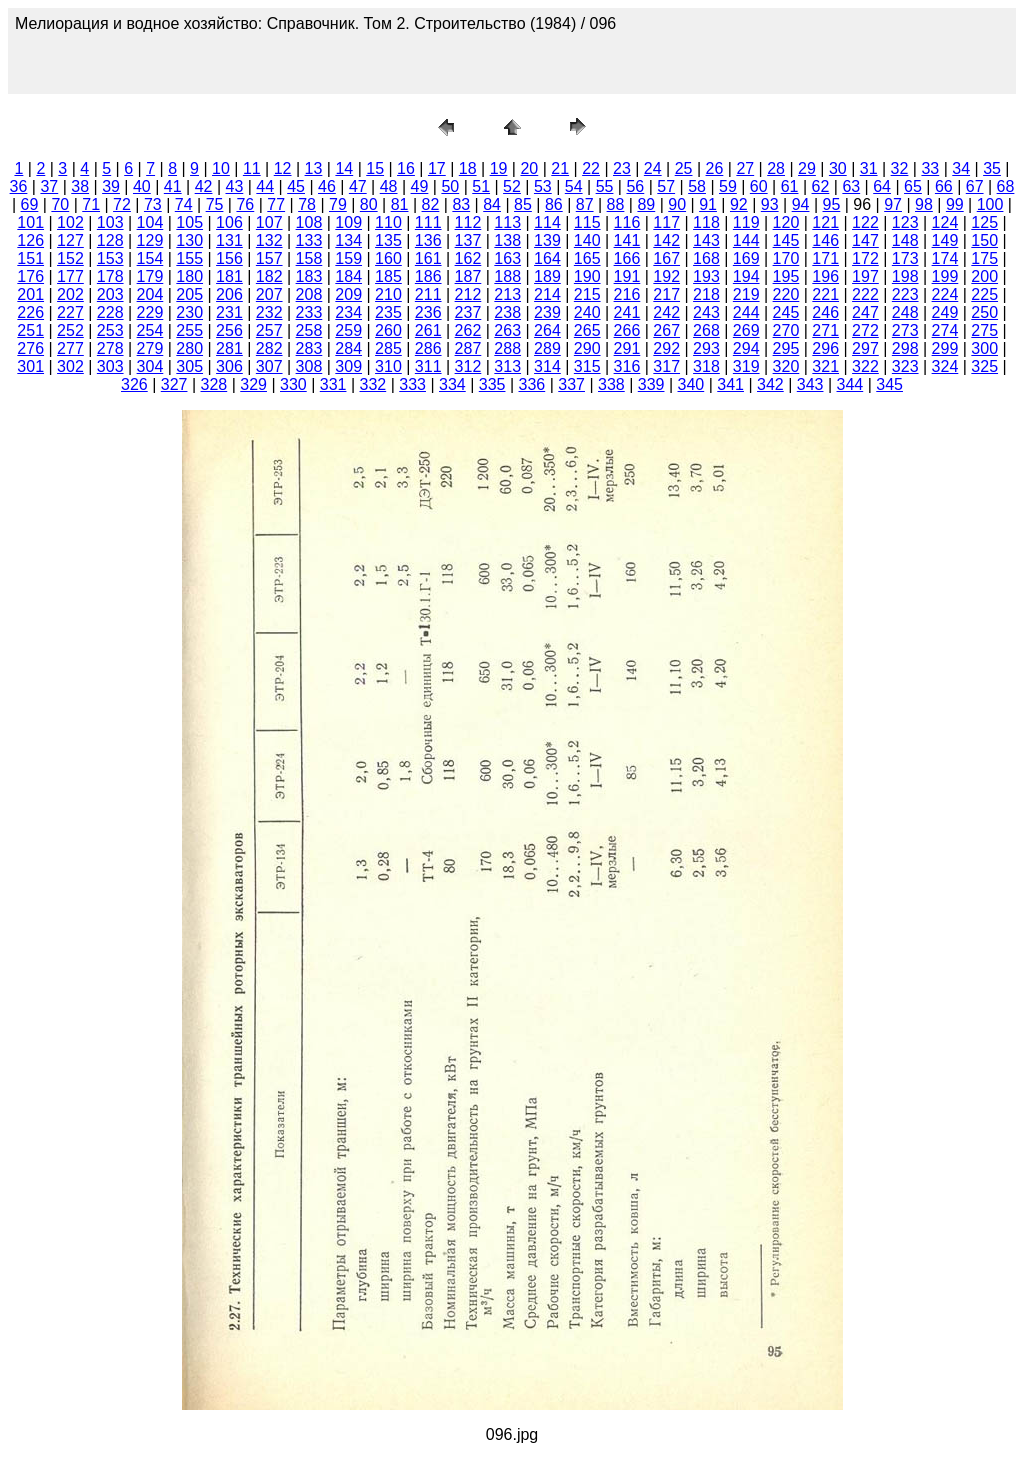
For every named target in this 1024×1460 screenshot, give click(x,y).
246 (825, 312)
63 (851, 186)
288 (507, 348)
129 (150, 240)
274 (945, 330)
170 (786, 258)
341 (730, 384)
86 (554, 204)
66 (944, 186)
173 (905, 258)
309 (348, 366)
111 (428, 222)
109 (348, 222)
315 (587, 366)
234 (348, 312)
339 (651, 384)
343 (810, 384)
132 (269, 240)
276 (30, 348)
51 (481, 186)
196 (825, 276)
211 (428, 294)
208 (309, 294)
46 (327, 186)
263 (507, 330)
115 (587, 222)
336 (532, 384)
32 (900, 168)
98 (924, 204)
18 (468, 168)
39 (111, 186)
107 (269, 222)
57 (666, 186)
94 (801, 204)
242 (666, 312)
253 (110, 330)
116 (627, 222)
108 (309, 222)
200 (984, 276)
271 (825, 330)
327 (174, 384)
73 (153, 204)
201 (30, 294)
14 (344, 168)
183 (309, 276)
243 (706, 312)
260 (388, 330)
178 (110, 276)
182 (269, 276)
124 (945, 222)
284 (348, 348)
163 (507, 258)
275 (984, 330)
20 (529, 168)
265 (587, 330)
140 (587, 240)
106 (229, 222)
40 (142, 186)
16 (406, 168)
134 (348, 240)
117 (666, 222)
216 (627, 294)
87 (585, 204)
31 (869, 168)
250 (984, 312)
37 (49, 186)
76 (245, 204)
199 (945, 276)
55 (605, 186)
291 (627, 348)
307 (269, 366)
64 (882, 186)
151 (30, 258)
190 (587, 276)
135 (388, 240)
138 (507, 240)
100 (990, 204)
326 (134, 384)
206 (229, 294)
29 (807, 168)
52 (512, 186)
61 (790, 186)
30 (838, 168)
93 (770, 204)
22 (591, 168)
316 (627, 366)
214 (547, 294)
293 (706, 348)
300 (984, 348)
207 (269, 294)
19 (499, 168)
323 (905, 366)
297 (865, 348)
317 (666, 366)
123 (905, 222)
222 (865, 294)
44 (265, 186)
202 (70, 294)
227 (70, 312)
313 (507, 366)
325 (984, 366)
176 (30, 276)
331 (333, 384)
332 (373, 384)
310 (388, 366)
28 (776, 168)
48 (389, 186)
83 (461, 204)
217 (666, 294)
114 (547, 222)
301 (30, 366)
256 (229, 330)
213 (507, 294)
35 (992, 168)
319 (746, 366)
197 (865, 276)
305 (189, 366)
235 (388, 312)
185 (388, 276)
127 (70, 240)
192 (666, 276)
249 (945, 312)
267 (666, 330)
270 (786, 330)
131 (229, 240)
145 (786, 240)
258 (309, 330)
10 (221, 168)
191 (627, 276)
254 (150, 330)
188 (507, 276)
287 (468, 348)
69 (30, 204)
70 (60, 204)
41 (173, 186)
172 (865, 258)
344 (850, 384)
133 (309, 240)
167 (666, 258)
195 (786, 276)
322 (865, 366)
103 (110, 222)
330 (293, 384)
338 (611, 384)
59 (728, 186)
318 (706, 366)
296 (825, 348)
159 (348, 258)
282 (269, 348)
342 (770, 384)
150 (984, 240)
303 (110, 366)
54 (574, 186)
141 (627, 240)
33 (930, 168)
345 (889, 384)
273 (905, 330)
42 (204, 186)
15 (375, 168)
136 (428, 240)
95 (832, 204)
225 (984, 294)
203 (110, 294)
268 (706, 330)
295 (786, 348)
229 (150, 312)
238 (507, 312)
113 (507, 222)
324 (945, 366)
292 (666, 348)
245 (786, 312)
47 (358, 186)
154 (150, 258)
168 (706, 258)
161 (428, 258)
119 (746, 222)
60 (759, 186)
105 (189, 222)
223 (905, 294)
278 (110, 348)
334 (452, 384)
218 (706, 294)
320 (786, 366)
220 (786, 294)
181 (229, 276)
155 (189, 258)
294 (746, 348)
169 (746, 258)
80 (369, 204)
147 (865, 240)
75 (215, 204)
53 (543, 186)
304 (150, 366)
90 (677, 204)
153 (110, 258)
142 (666, 240)
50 (450, 186)
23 (622, 168)
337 (571, 384)
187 (468, 276)
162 (468, 258)
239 (547, 312)
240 (587, 312)
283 (309, 348)
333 (412, 384)
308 (309, 366)
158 (309, 258)
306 (229, 366)
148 (905, 240)
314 (547, 366)
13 (314, 168)
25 (684, 168)
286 (428, 348)
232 (269, 312)
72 (122, 204)
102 (70, 222)
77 (276, 204)
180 (189, 276)
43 (235, 186)
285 (388, 348)
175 (984, 258)
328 (214, 384)
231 (229, 312)
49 (420, 186)
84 (492, 204)
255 (189, 330)
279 (150, 348)
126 (30, 240)
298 (905, 348)
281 (229, 348)
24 (653, 168)
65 (913, 186)
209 (348, 294)
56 (635, 186)
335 (492, 384)
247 (865, 312)
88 (616, 204)
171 (825, 258)
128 (110, 240)
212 (468, 294)
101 (30, 222)
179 (150, 276)
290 (587, 348)
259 (348, 330)
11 (252, 168)
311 (428, 366)
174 (945, 258)
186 (428, 276)
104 (150, 222)
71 (91, 204)
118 (706, 222)
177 (70, 276)
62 (821, 186)
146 (825, 240)
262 (468, 330)
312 (468, 366)
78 (307, 204)
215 (587, 294)
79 (338, 204)
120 (786, 222)
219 (746, 294)
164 (547, 258)
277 (70, 348)
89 (646, 204)
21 (560, 168)
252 (70, 330)
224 (945, 294)
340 (691, 384)
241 (627, 312)
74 (184, 204)
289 (547, 348)
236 (428, 312)
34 (961, 168)
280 (189, 348)
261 (428, 330)
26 (715, 168)
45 (296, 186)
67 (975, 186)
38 (80, 186)
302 (70, 366)
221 (825, 294)
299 (945, 348)
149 (945, 240)
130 (189, 240)
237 (468, 312)
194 (746, 276)
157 (269, 258)
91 (708, 204)
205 (189, 294)
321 (825, 366)
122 (865, 222)
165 (587, 258)
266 (627, 330)
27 (745, 168)
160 (388, 258)
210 (388, 294)
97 (893, 204)
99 (955, 204)
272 (865, 330)
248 (905, 312)
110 (388, 222)
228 (110, 312)
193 (706, 276)
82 (431, 204)
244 (746, 312)
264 (547, 330)
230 (189, 312)
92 (739, 204)
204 (150, 294)
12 (283, 168)
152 (70, 258)
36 (19, 186)
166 (627, 258)
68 (1006, 186)
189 (547, 276)
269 (746, 330)
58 (697, 186)
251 (30, 330)
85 (523, 204)
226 (30, 312)
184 (348, 276)
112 (468, 222)
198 (905, 276)
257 (269, 330)
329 (253, 384)
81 (400, 204)
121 (825, 222)
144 (746, 240)
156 (229, 258)
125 (984, 222)
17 (437, 168)
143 (706, 240)
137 (468, 240)
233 (309, 312)
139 (547, 240)
